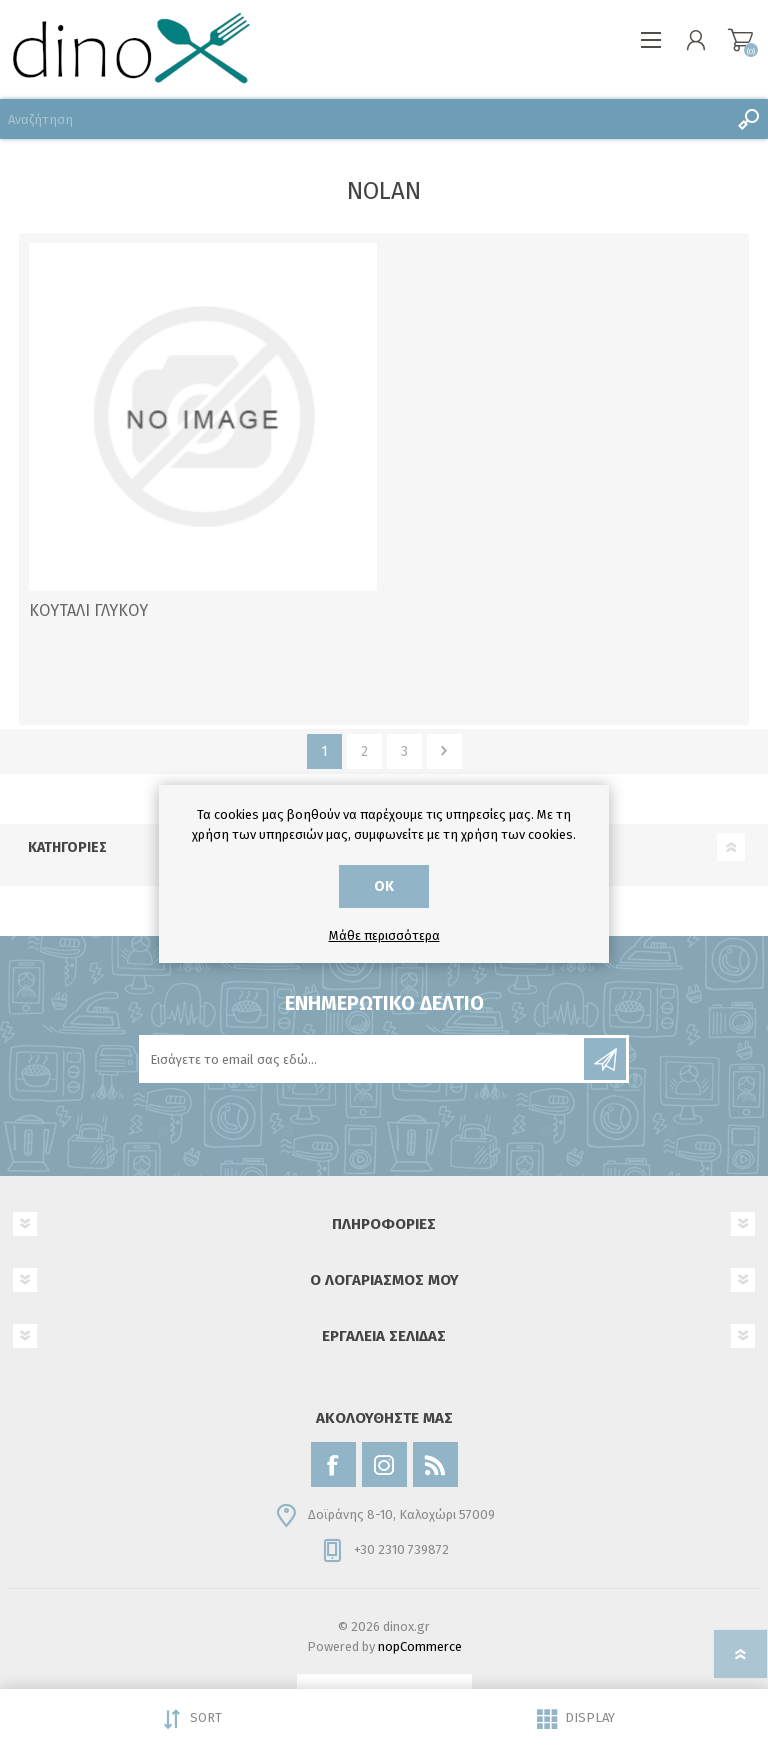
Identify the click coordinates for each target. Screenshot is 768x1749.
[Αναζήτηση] (364, 119)
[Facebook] (333, 1464)
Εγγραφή (605, 1059)
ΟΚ (384, 886)
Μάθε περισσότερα (384, 935)
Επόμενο (444, 751)
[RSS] (435, 1464)
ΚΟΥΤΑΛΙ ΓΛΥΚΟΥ (88, 610)
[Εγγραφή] (363, 1059)
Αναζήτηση (748, 119)
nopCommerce (420, 1646)
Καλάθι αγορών (740, 40)
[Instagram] (384, 1464)
